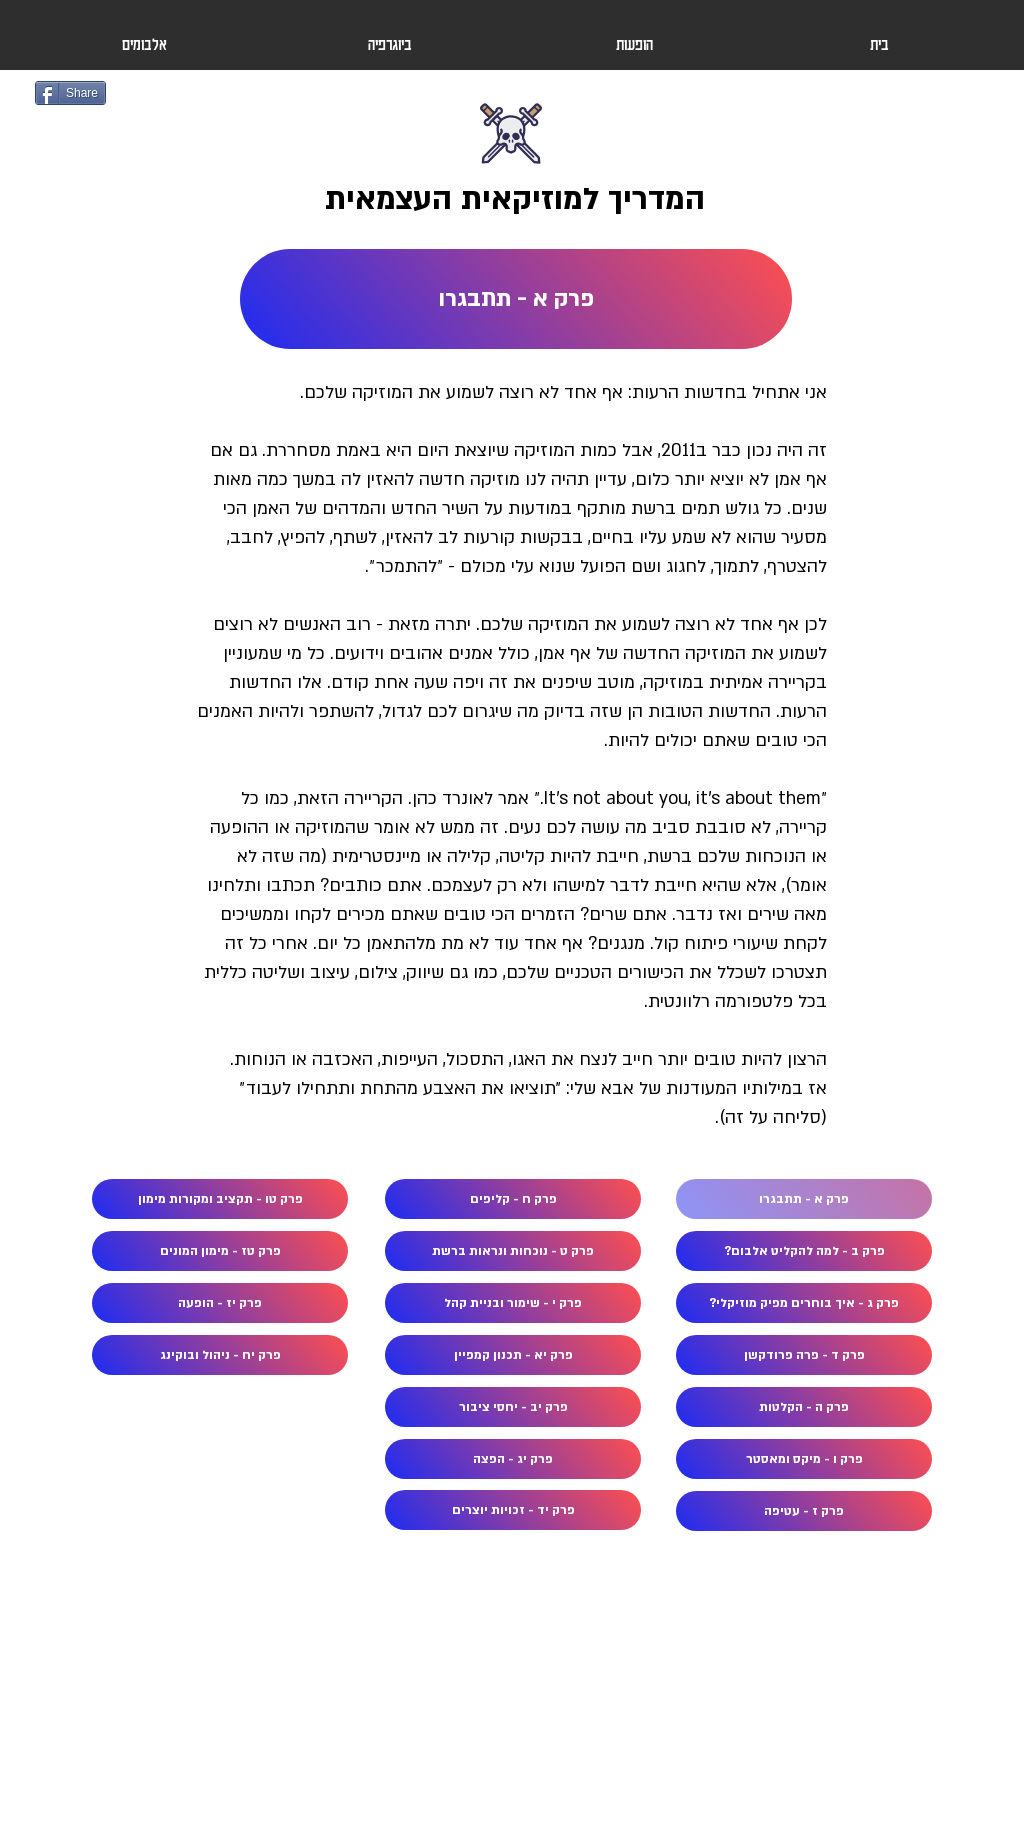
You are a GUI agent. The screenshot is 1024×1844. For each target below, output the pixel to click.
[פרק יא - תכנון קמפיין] (513, 1355)
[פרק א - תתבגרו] (516, 299)
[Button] (512, 162)
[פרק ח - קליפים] (513, 1199)
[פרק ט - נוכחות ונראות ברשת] (513, 1251)
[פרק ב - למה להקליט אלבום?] (804, 1251)
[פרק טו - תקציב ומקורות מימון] (220, 1199)
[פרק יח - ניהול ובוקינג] (220, 1355)
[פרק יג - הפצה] (513, 1459)
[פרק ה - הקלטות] (804, 1407)
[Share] (70, 93)
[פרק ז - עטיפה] (804, 1511)
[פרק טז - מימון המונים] (220, 1251)
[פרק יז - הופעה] (220, 1303)
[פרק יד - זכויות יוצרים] (513, 1510)
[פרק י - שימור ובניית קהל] (513, 1303)
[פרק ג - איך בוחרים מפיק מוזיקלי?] (804, 1303)
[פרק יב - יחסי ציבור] (513, 1407)
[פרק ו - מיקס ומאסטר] (804, 1459)
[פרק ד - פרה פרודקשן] (804, 1355)
